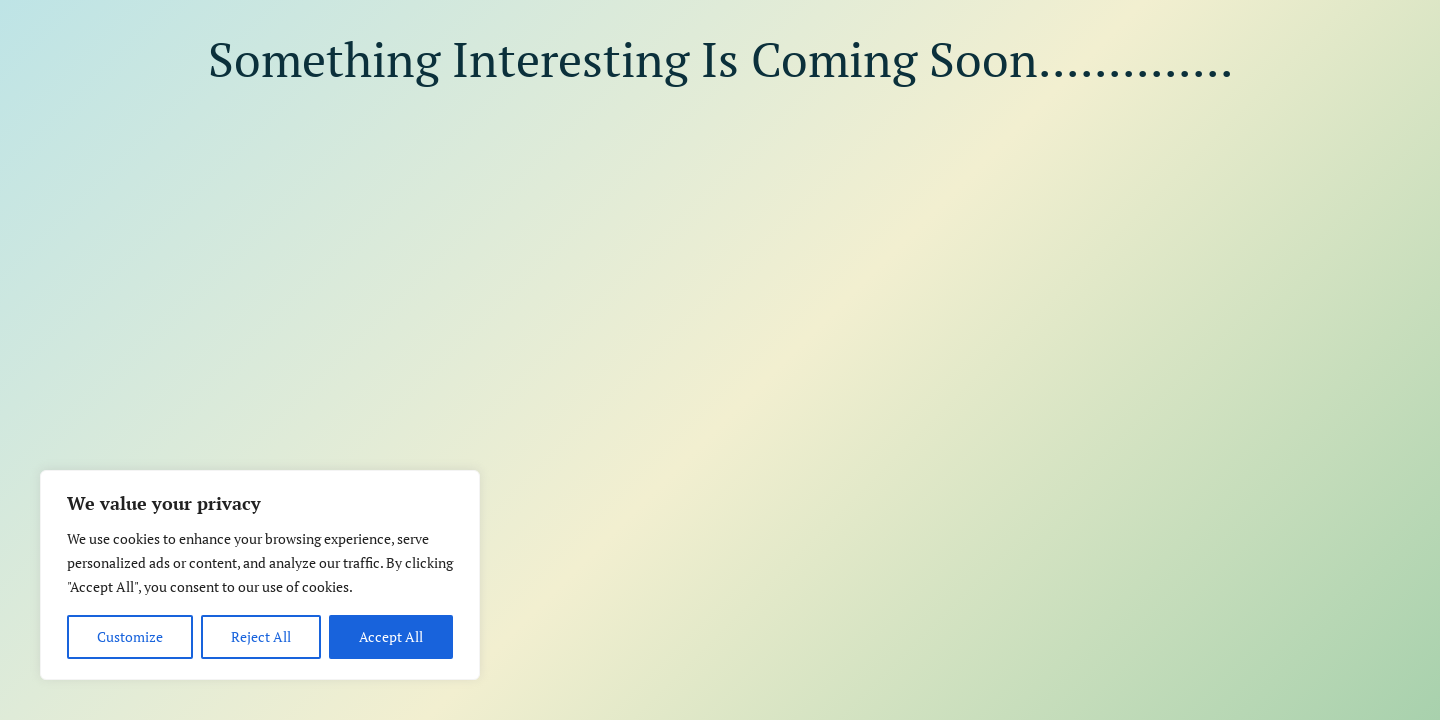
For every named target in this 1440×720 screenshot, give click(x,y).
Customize (130, 636)
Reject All (261, 636)
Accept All (391, 636)
